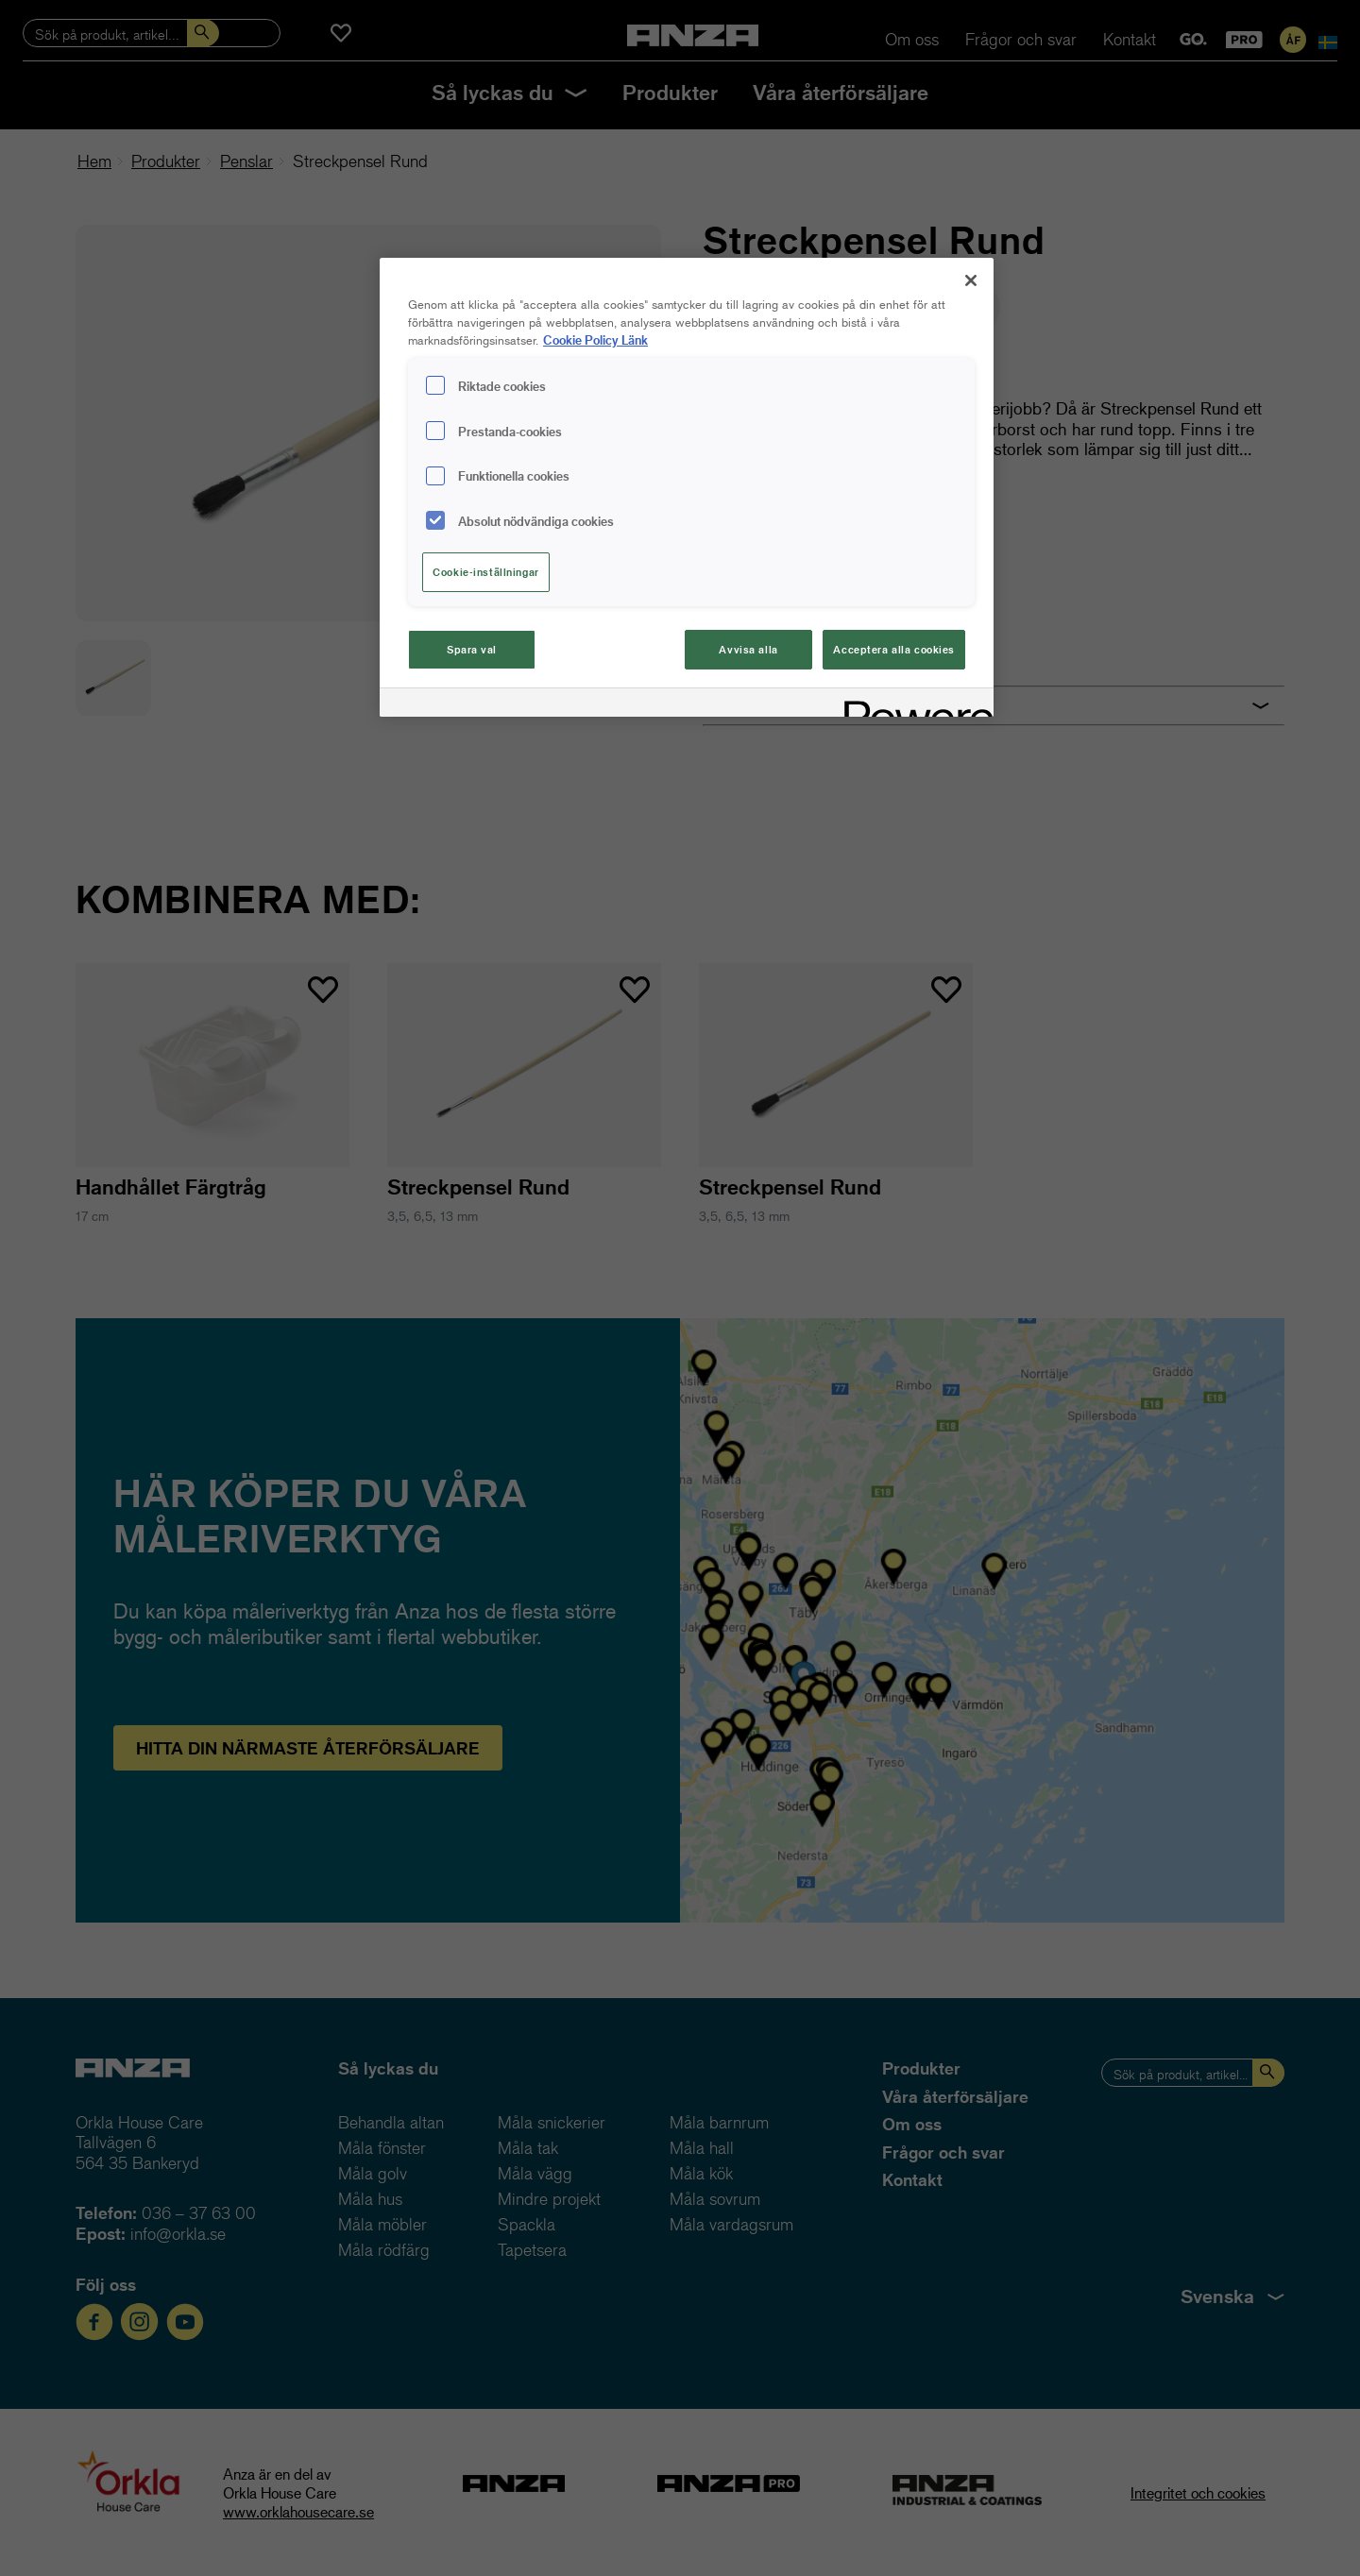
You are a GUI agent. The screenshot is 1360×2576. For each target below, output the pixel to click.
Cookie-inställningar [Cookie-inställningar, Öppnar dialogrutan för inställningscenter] (485, 572)
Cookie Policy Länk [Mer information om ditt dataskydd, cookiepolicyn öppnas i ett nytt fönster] (595, 339)
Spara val (472, 649)
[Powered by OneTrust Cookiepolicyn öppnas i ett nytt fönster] (912, 705)
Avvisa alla (748, 649)
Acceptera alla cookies (894, 649)
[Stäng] (971, 280)
